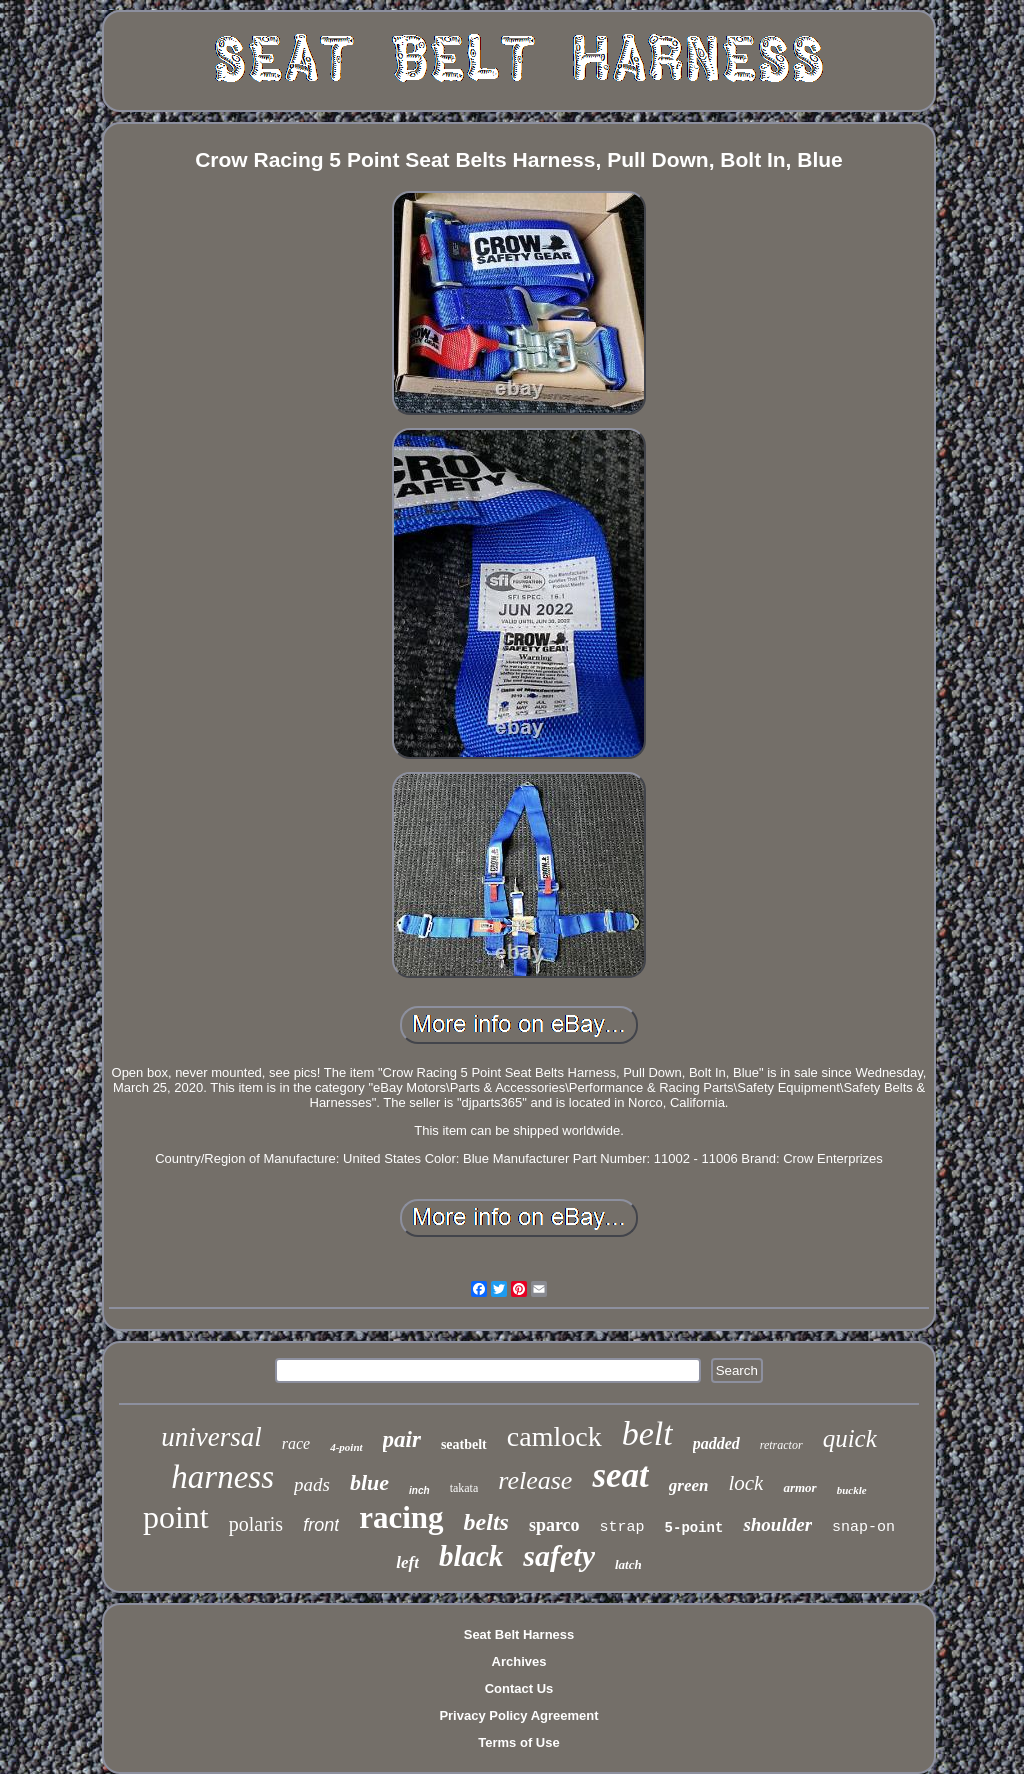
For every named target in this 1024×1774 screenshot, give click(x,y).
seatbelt (464, 1444)
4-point (346, 1447)
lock (745, 1483)
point (176, 1517)
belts (486, 1522)
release (535, 1480)
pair (402, 1439)
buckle (852, 1490)
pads (312, 1484)
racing (401, 1517)
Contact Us (519, 1688)
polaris (256, 1524)
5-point (694, 1528)
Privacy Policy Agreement (518, 1715)
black (471, 1556)
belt (647, 1433)
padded (716, 1443)
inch (419, 1490)
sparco (554, 1525)
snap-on (863, 1527)
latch (628, 1564)
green (689, 1485)
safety (559, 1555)
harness (222, 1477)
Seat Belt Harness (519, 1634)
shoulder (777, 1524)
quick (850, 1438)
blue (369, 1482)
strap (622, 1527)
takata (464, 1488)
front (321, 1525)
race (296, 1443)
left (407, 1562)
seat (620, 1475)
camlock (554, 1436)
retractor (781, 1445)
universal (211, 1437)
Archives (519, 1661)
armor (799, 1487)
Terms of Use (518, 1742)
